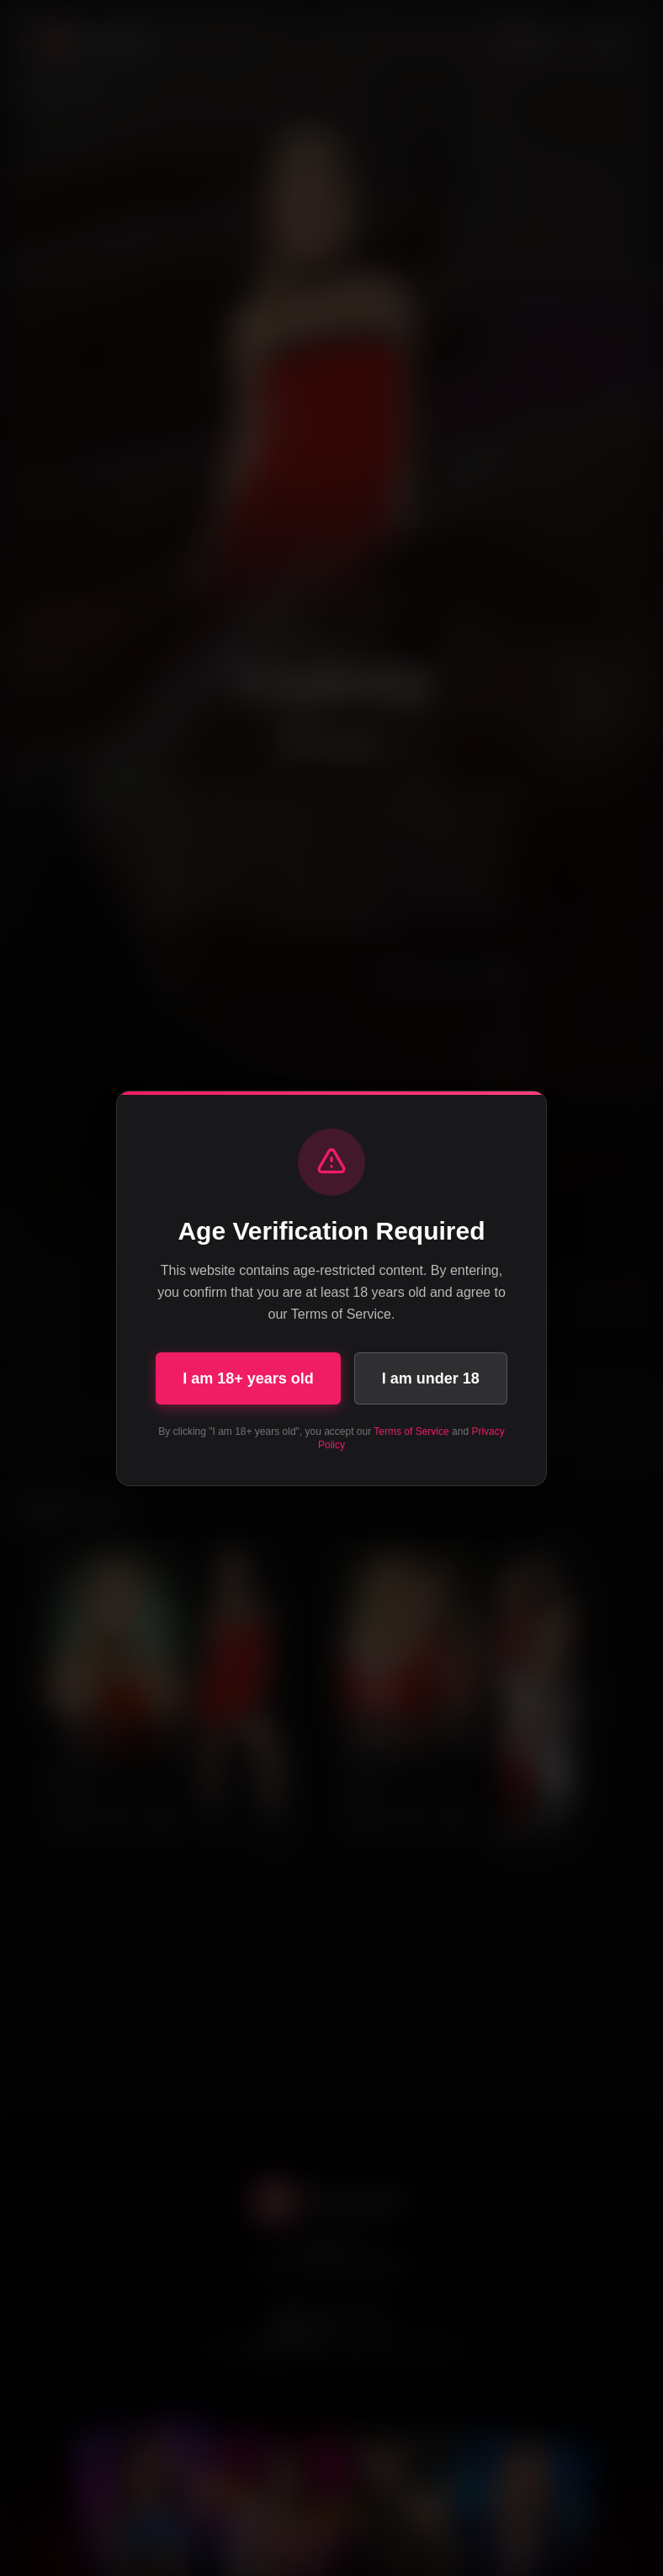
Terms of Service (411, 1431)
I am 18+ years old (248, 1378)
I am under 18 (431, 1378)
